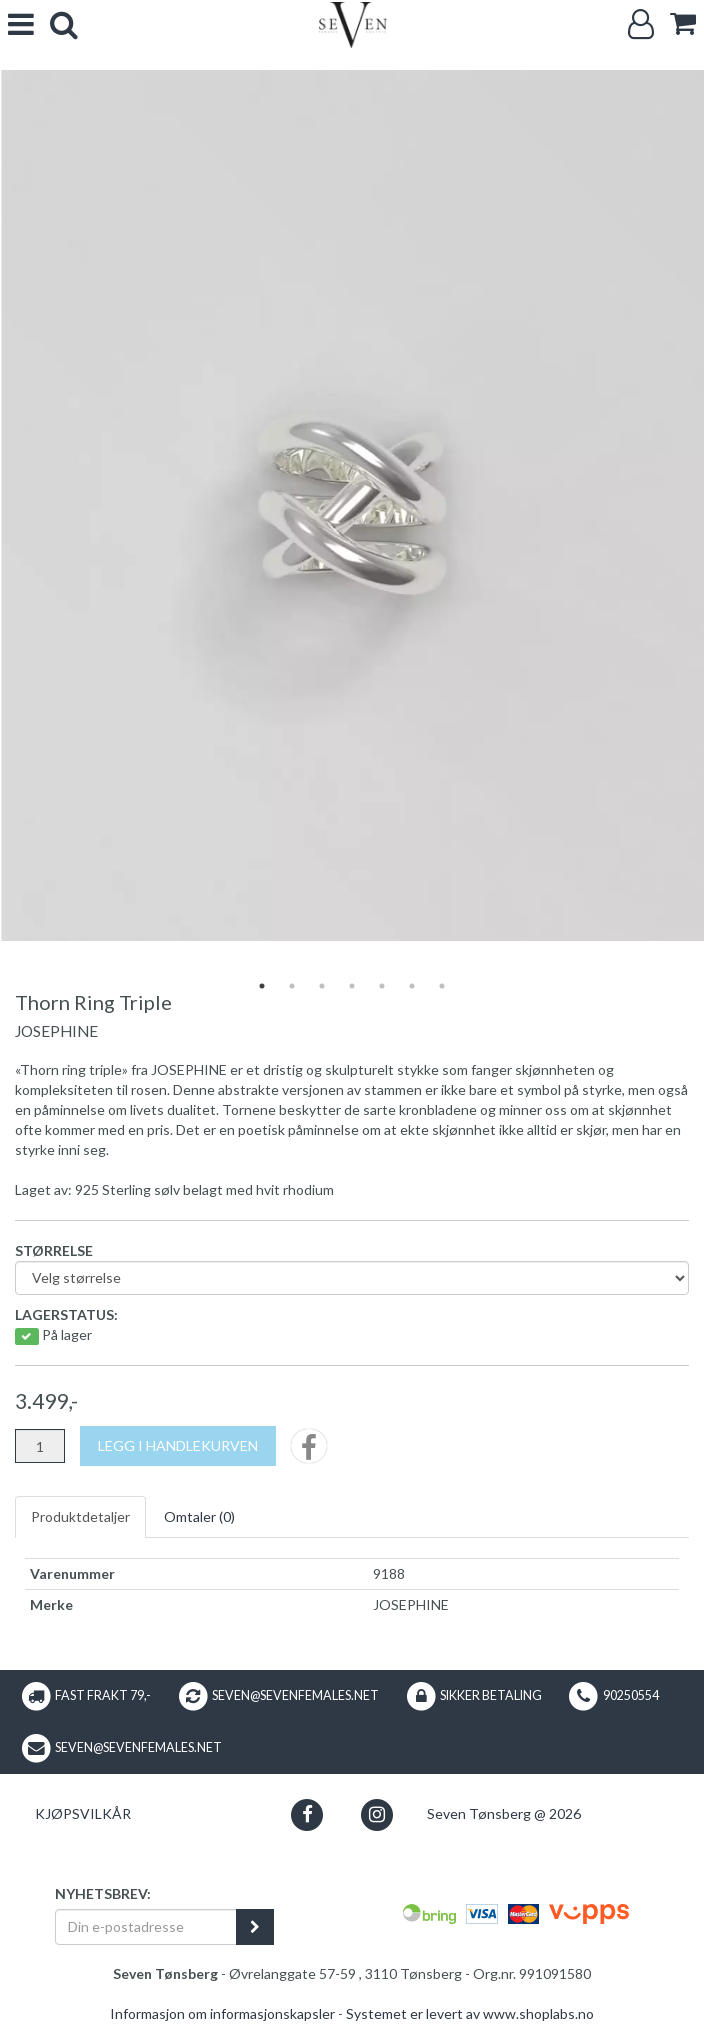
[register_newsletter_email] (255, 1927)
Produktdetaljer (80, 1516)
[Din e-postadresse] (146, 1927)
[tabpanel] (352, 505)
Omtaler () (199, 1516)
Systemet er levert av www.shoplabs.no (470, 2013)
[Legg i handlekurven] (178, 1446)
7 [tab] (442, 986)
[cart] (683, 23)
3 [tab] (322, 986)
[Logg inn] (641, 24)
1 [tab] (262, 986)
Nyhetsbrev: (103, 1893)
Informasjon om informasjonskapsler (222, 2013)
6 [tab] (412, 986)
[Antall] (40, 1446)
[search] (64, 24)
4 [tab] (352, 986)
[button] (307, 1814)
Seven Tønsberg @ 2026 (504, 1813)
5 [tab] (382, 986)
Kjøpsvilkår (83, 1813)
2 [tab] (292, 986)
